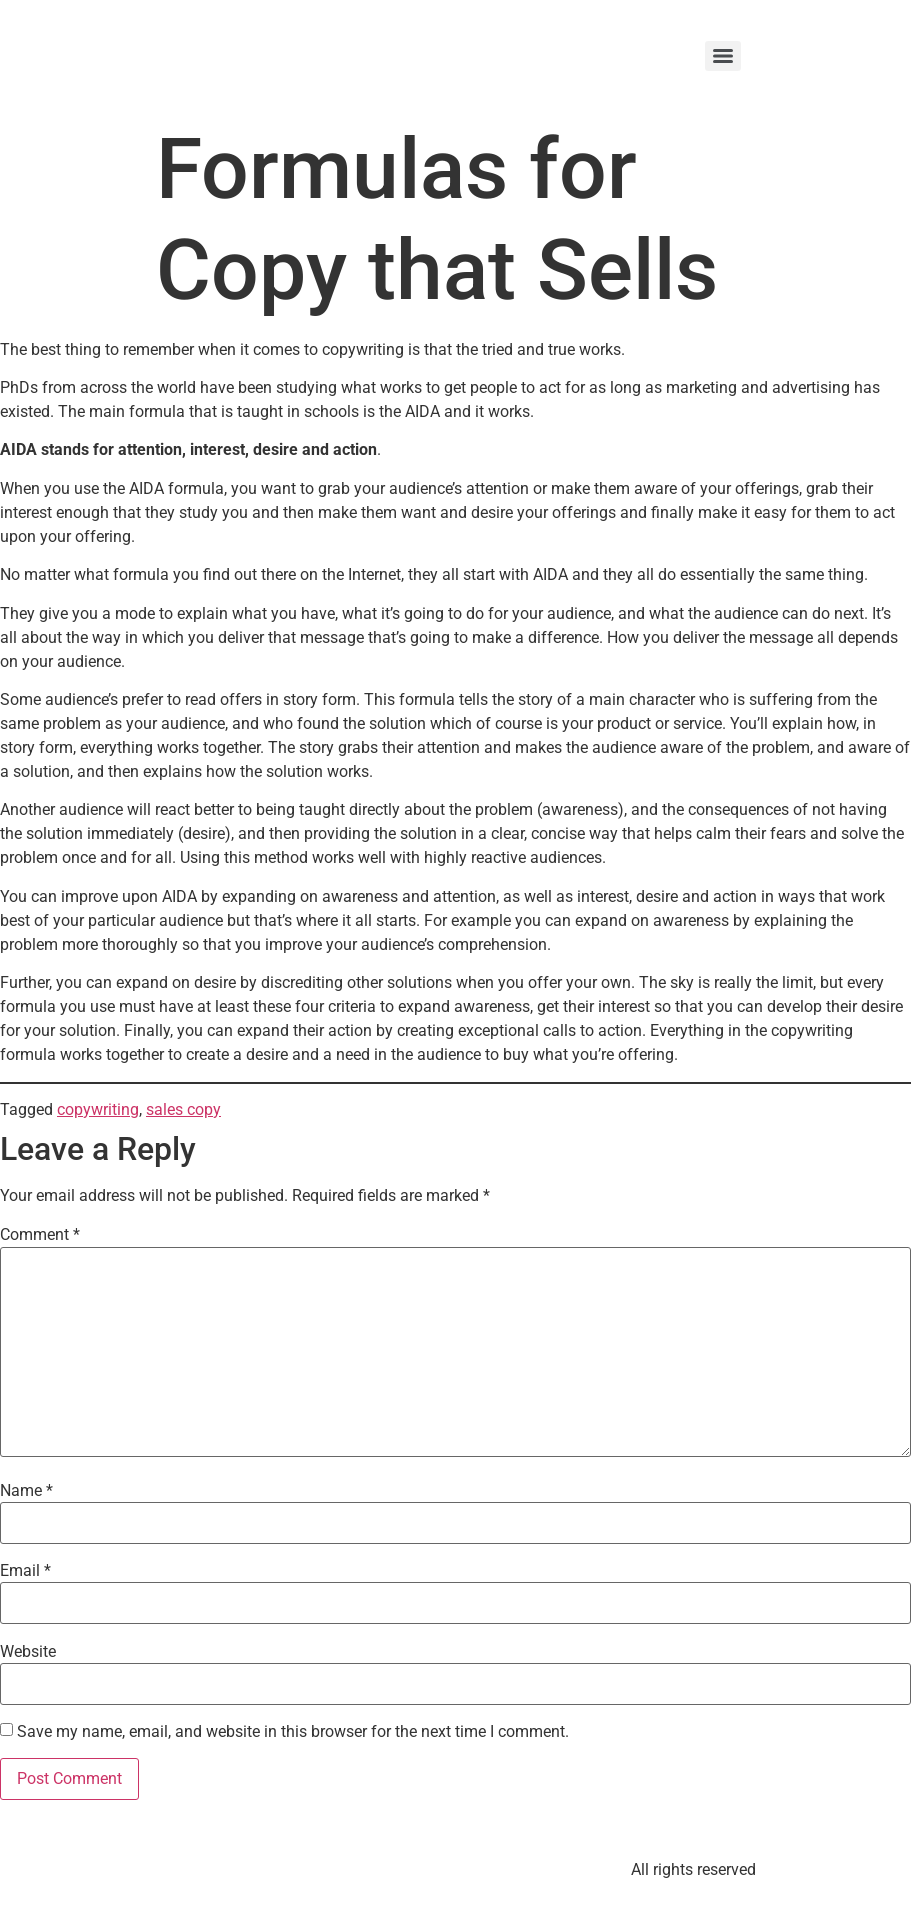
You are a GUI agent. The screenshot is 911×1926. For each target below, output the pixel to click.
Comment (40, 1235)
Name (26, 1491)
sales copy (183, 1109)
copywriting (98, 1109)
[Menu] (723, 56)
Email (25, 1571)
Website (28, 1652)
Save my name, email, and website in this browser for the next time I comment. (293, 1732)
